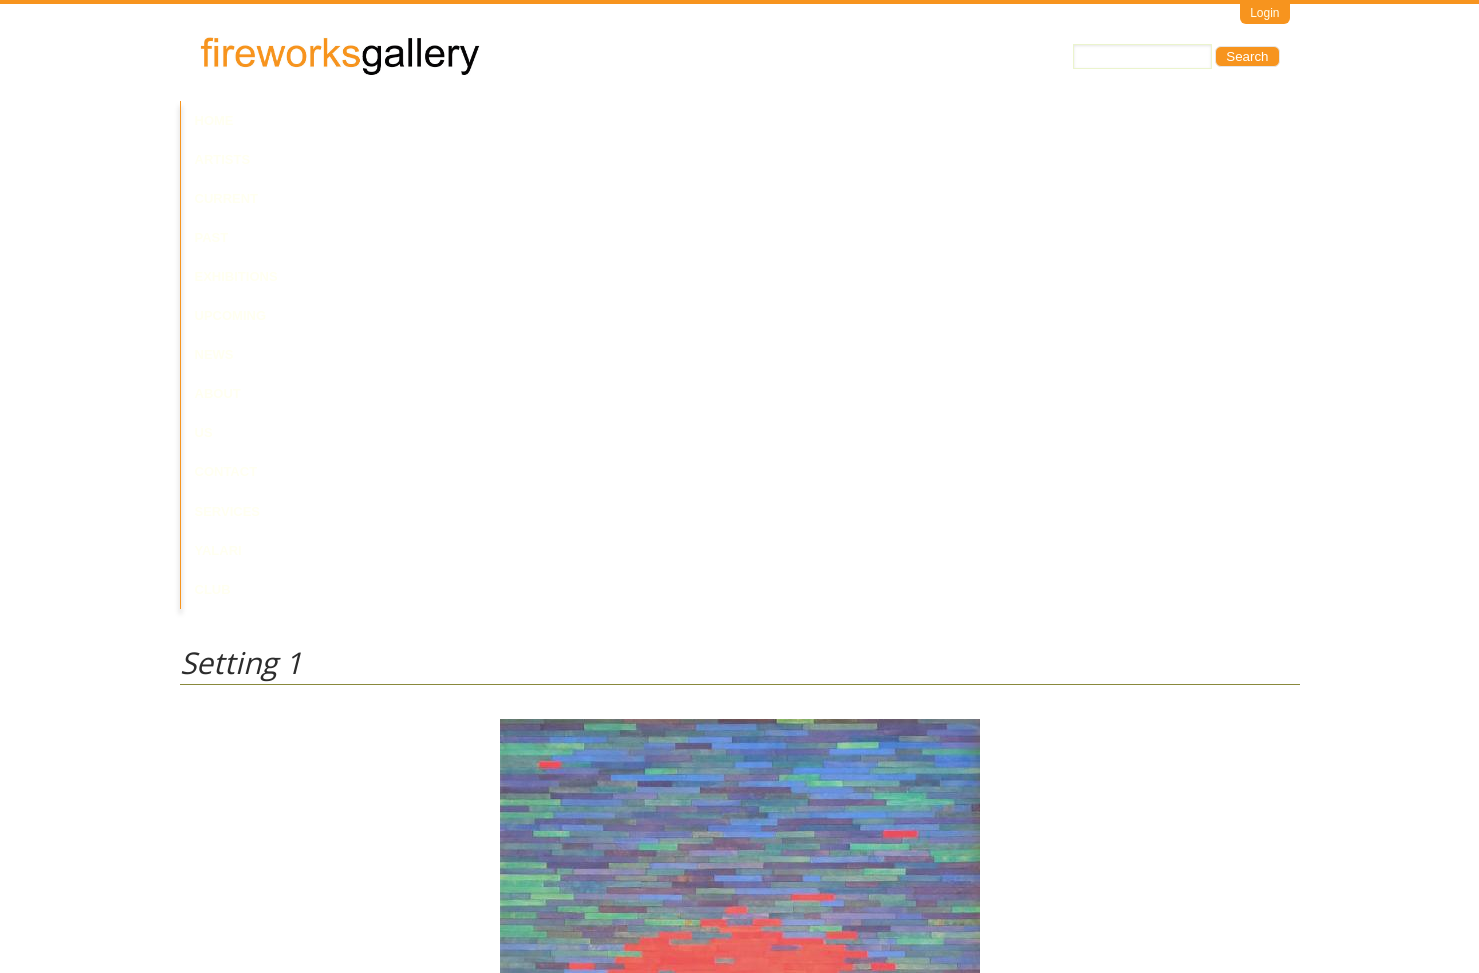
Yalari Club (1003, 120)
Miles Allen (211, 754)
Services (907, 120)
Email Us (206, 888)
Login (1264, 13)
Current (361, 120)
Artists (282, 120)
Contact (822, 120)
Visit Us (261, 888)
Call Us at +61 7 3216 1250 (384, 888)
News (664, 120)
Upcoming (589, 120)
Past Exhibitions (473, 120)
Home (214, 120)
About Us (738, 120)
